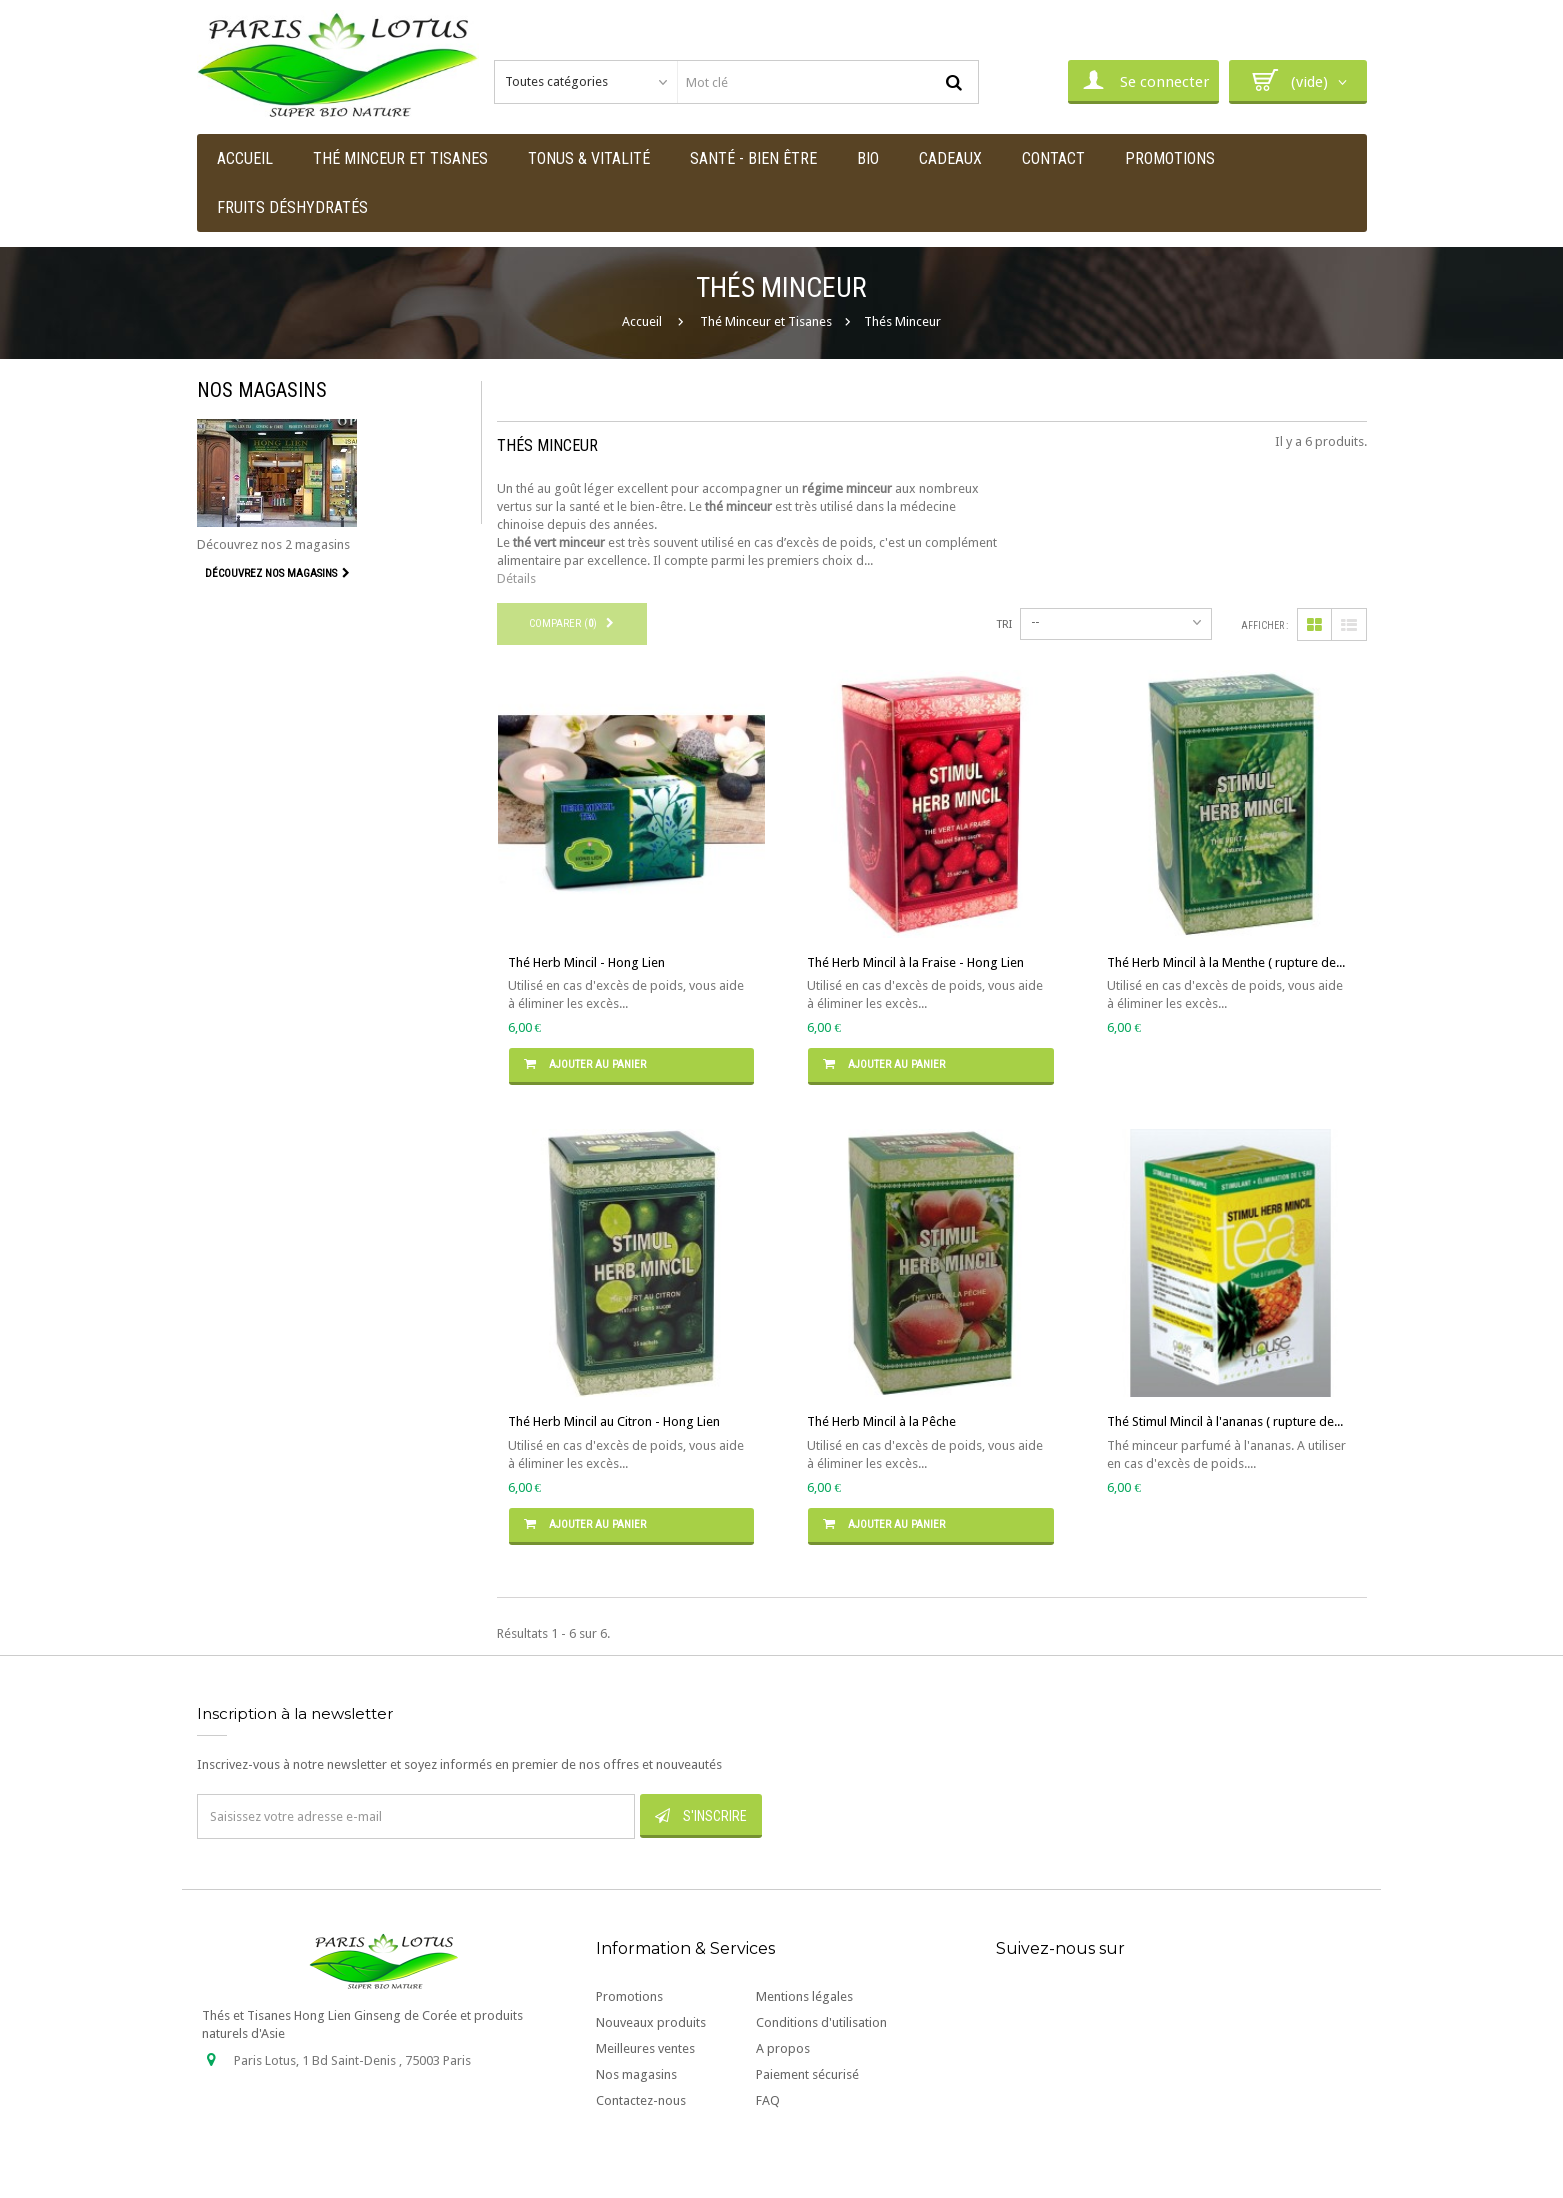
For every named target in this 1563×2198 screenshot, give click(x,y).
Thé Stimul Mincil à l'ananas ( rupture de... (1225, 1421)
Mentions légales (804, 1996)
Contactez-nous (641, 2100)
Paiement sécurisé (807, 2074)
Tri (1004, 624)
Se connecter (1143, 80)
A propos (783, 2048)
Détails (516, 578)
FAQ (768, 2100)
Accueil (642, 321)
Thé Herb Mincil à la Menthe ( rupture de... (1226, 962)
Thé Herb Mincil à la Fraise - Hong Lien (915, 962)
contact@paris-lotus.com (350, 2144)
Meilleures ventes (645, 2048)
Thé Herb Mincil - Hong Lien (586, 962)
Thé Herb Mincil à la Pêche (881, 1421)
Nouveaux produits (651, 2022)
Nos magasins (262, 390)
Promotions (629, 1996)
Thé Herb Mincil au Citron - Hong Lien (614, 1421)
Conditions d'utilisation (821, 2022)
